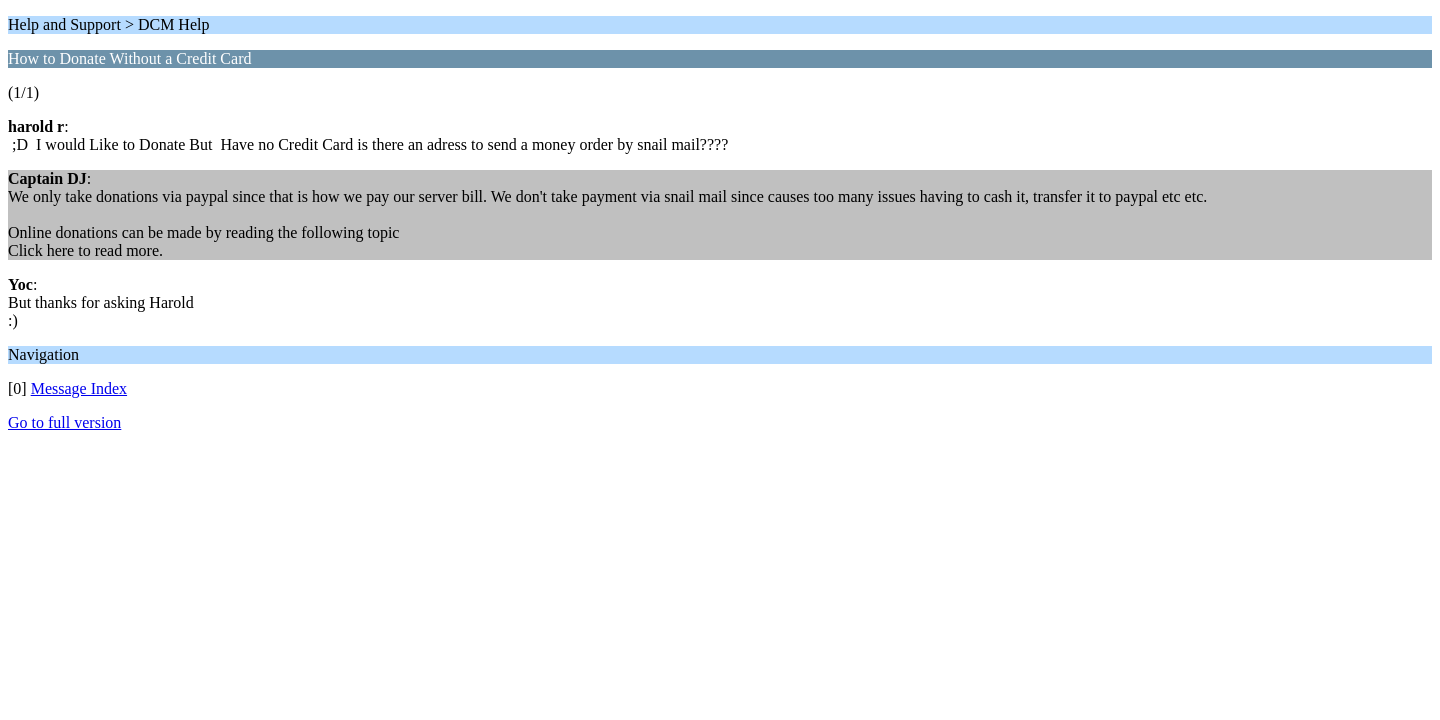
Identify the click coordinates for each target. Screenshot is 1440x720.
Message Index (79, 388)
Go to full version (64, 422)
